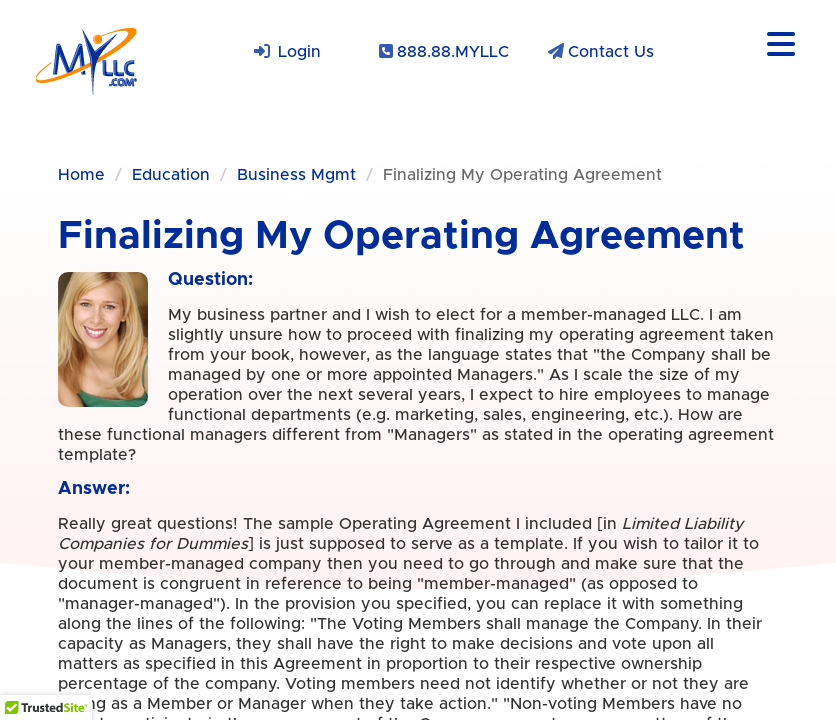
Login (299, 52)
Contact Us (611, 52)
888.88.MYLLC (453, 52)
